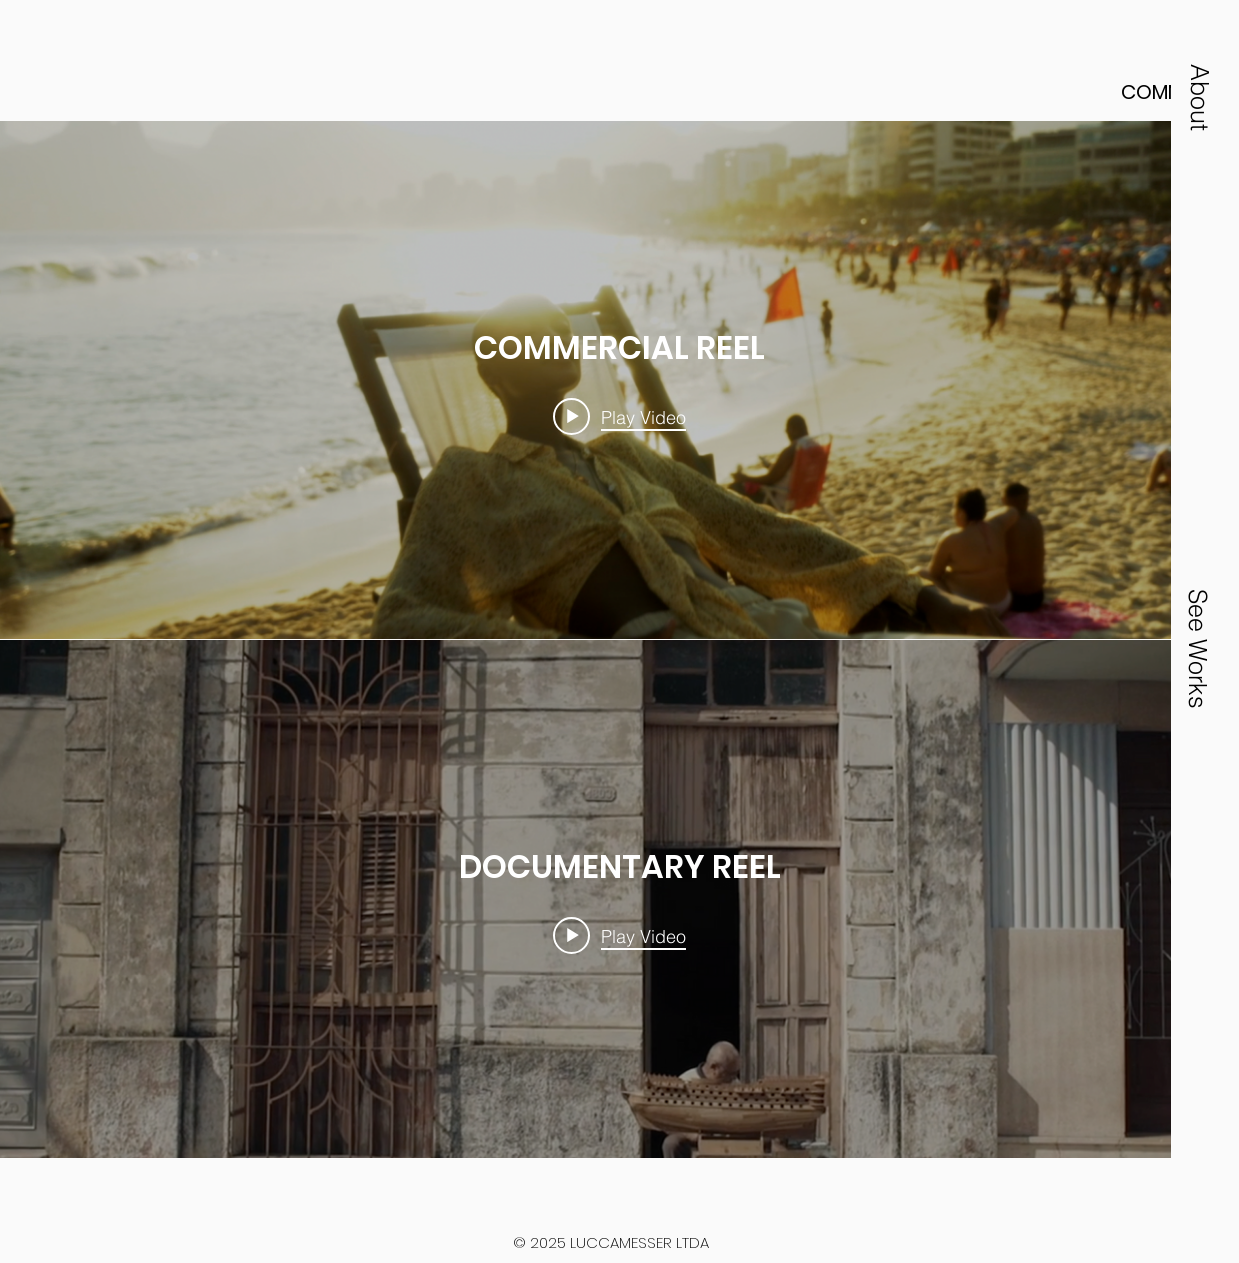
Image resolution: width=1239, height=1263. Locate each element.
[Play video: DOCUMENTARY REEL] (619, 936)
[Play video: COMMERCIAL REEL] (619, 417)
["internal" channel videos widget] (619, 380)
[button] (1200, 97)
